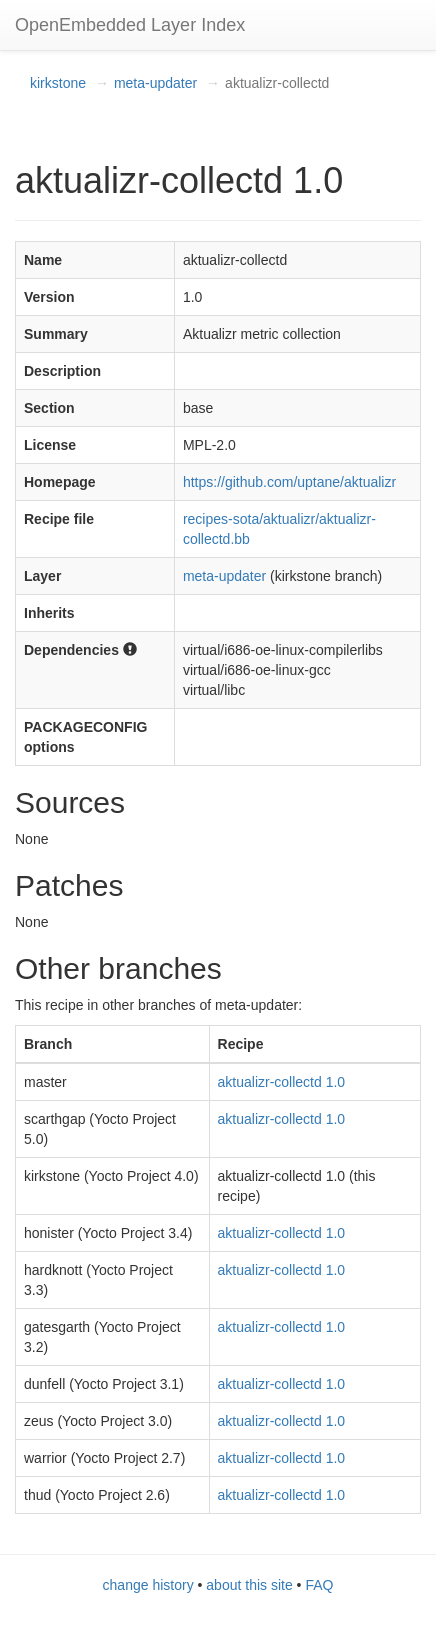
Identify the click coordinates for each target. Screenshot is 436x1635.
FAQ (319, 1585)
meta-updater (155, 83)
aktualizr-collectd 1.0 (282, 1082)
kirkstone (58, 83)
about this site (249, 1585)
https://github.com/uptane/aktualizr (289, 482)
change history (148, 1585)
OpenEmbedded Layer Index (130, 25)
